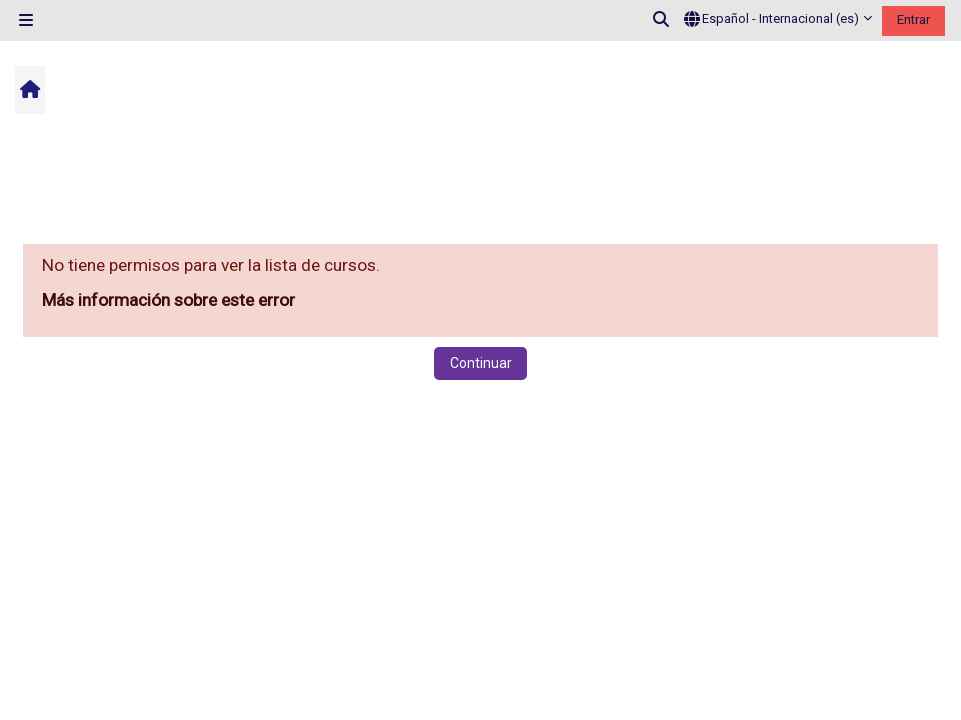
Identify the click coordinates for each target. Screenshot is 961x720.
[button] (662, 20)
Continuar (481, 363)
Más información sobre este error (168, 300)
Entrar (913, 19)
